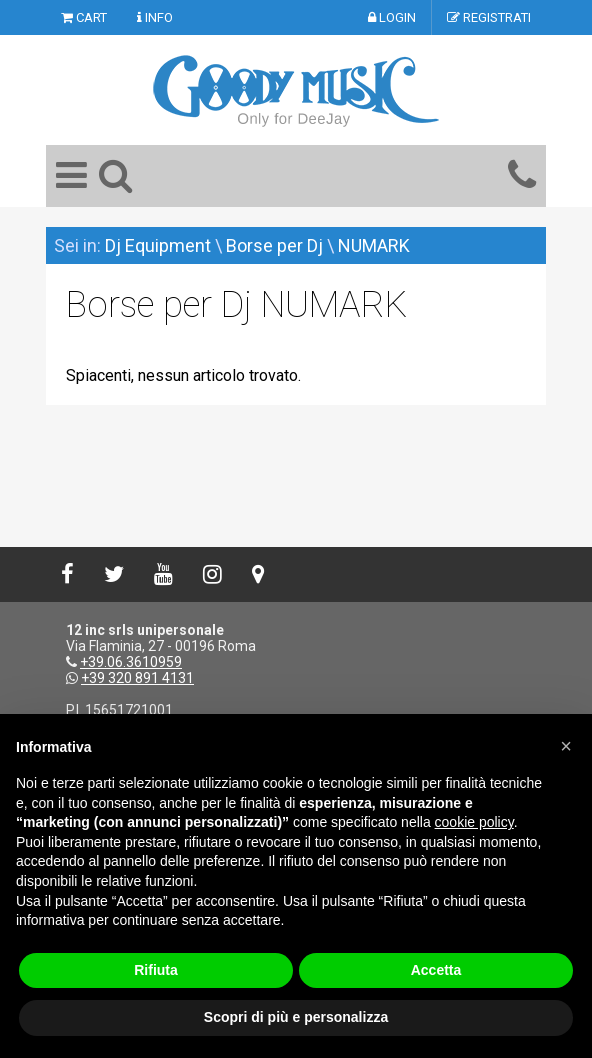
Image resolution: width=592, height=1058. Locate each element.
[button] (566, 746)
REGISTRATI (489, 17)
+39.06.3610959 (131, 662)
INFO (155, 17)
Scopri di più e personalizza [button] (296, 1017)
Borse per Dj (274, 245)
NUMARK (374, 245)
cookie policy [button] (474, 822)
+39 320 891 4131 (137, 678)
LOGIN (392, 17)
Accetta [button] (436, 970)
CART (84, 17)
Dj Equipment (158, 245)
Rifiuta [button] (156, 970)
